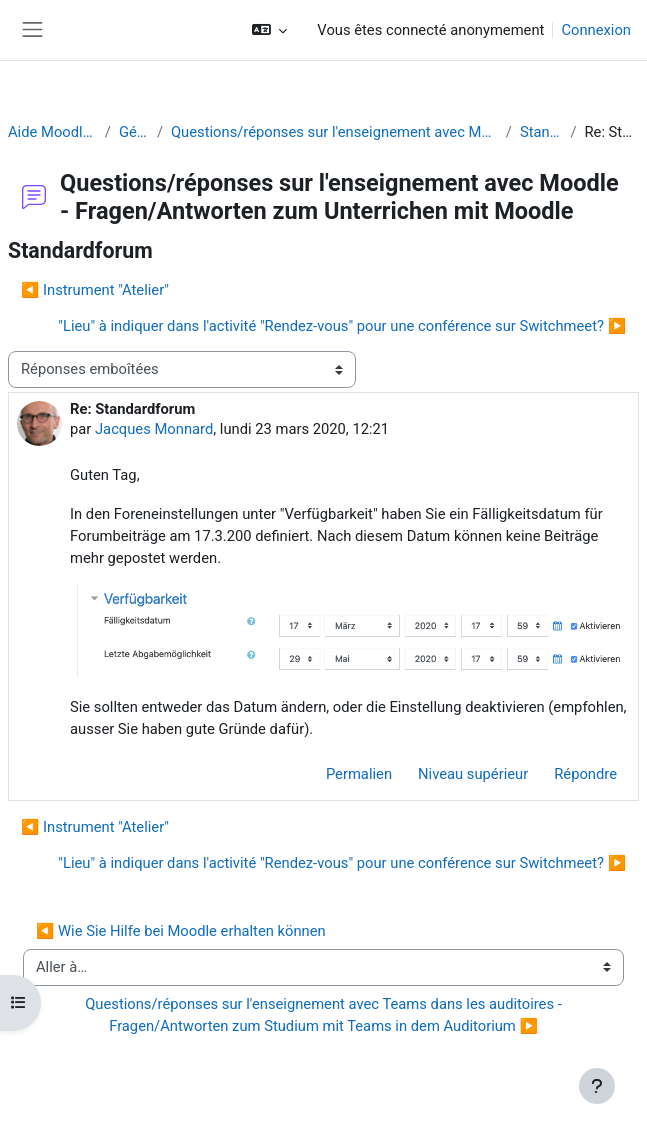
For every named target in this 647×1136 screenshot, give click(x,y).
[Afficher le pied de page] (597, 1086)
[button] (269, 30)
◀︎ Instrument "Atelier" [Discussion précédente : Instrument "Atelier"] (95, 290)
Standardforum (541, 132)
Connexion (596, 30)
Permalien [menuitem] (359, 774)
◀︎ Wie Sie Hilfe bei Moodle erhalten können (181, 931)
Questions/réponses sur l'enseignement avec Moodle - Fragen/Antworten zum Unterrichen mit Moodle (334, 132)
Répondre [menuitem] (585, 774)
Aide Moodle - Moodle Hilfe (52, 132)
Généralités (134, 132)
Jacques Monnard (154, 429)
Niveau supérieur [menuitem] (473, 774)
